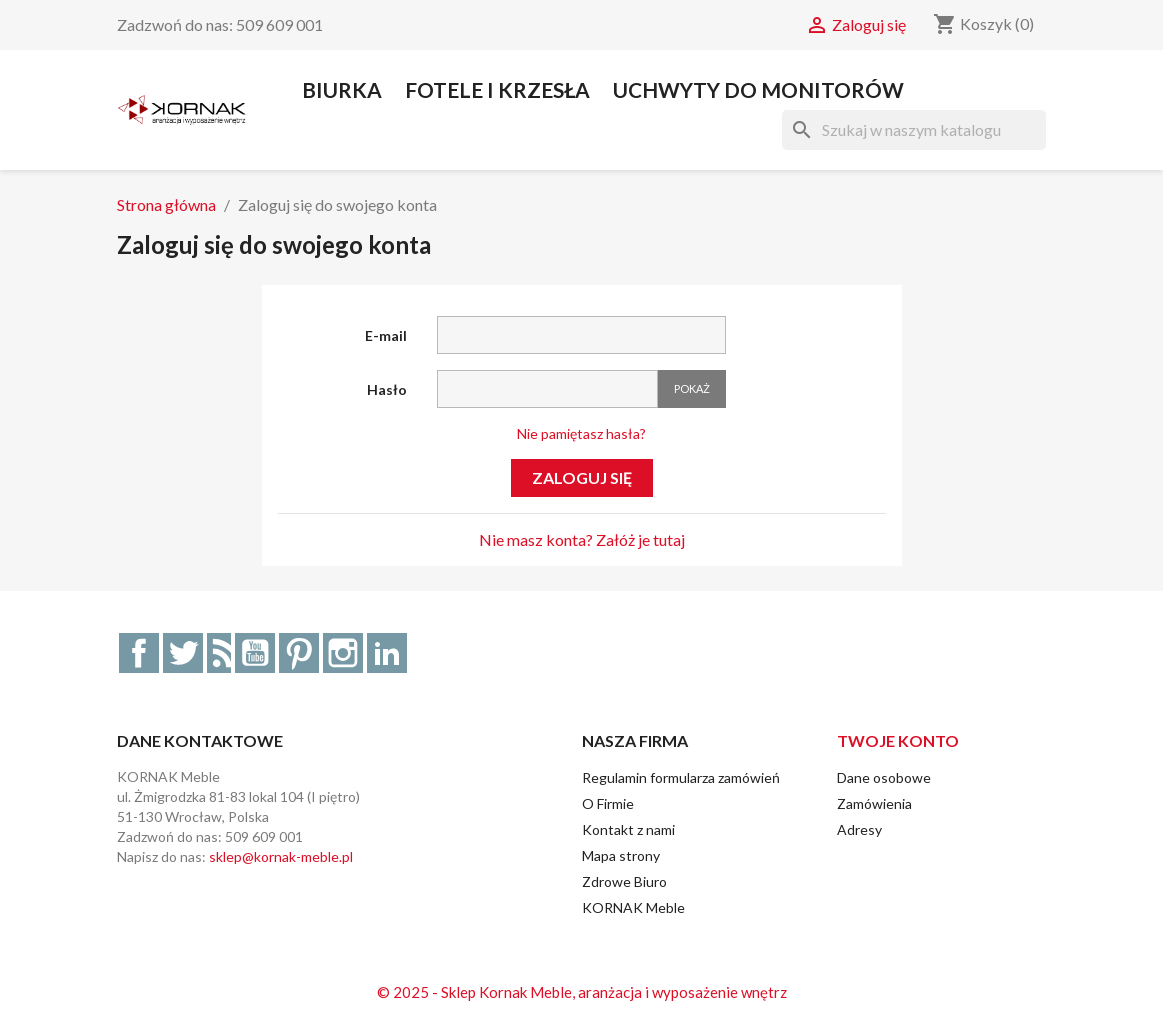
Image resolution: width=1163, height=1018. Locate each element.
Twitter (183, 653)
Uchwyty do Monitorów (758, 89)
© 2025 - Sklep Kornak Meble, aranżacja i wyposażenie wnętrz (582, 992)
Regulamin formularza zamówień (681, 777)
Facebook (139, 653)
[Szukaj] (914, 130)
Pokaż (692, 388)
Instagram (343, 653)
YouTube (255, 653)
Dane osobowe (884, 777)
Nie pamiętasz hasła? (581, 433)
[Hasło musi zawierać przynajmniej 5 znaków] (547, 389)
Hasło (387, 389)
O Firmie (608, 803)
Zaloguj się (582, 477)
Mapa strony (621, 855)
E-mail (386, 335)
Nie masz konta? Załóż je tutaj (582, 539)
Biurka (342, 89)
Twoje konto (898, 740)
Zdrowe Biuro (624, 881)
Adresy (859, 829)
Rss (219, 653)
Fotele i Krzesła (497, 89)
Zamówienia (874, 803)
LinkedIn (387, 653)
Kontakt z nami (628, 829)
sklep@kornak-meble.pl (281, 856)
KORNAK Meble (633, 907)
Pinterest (299, 653)
